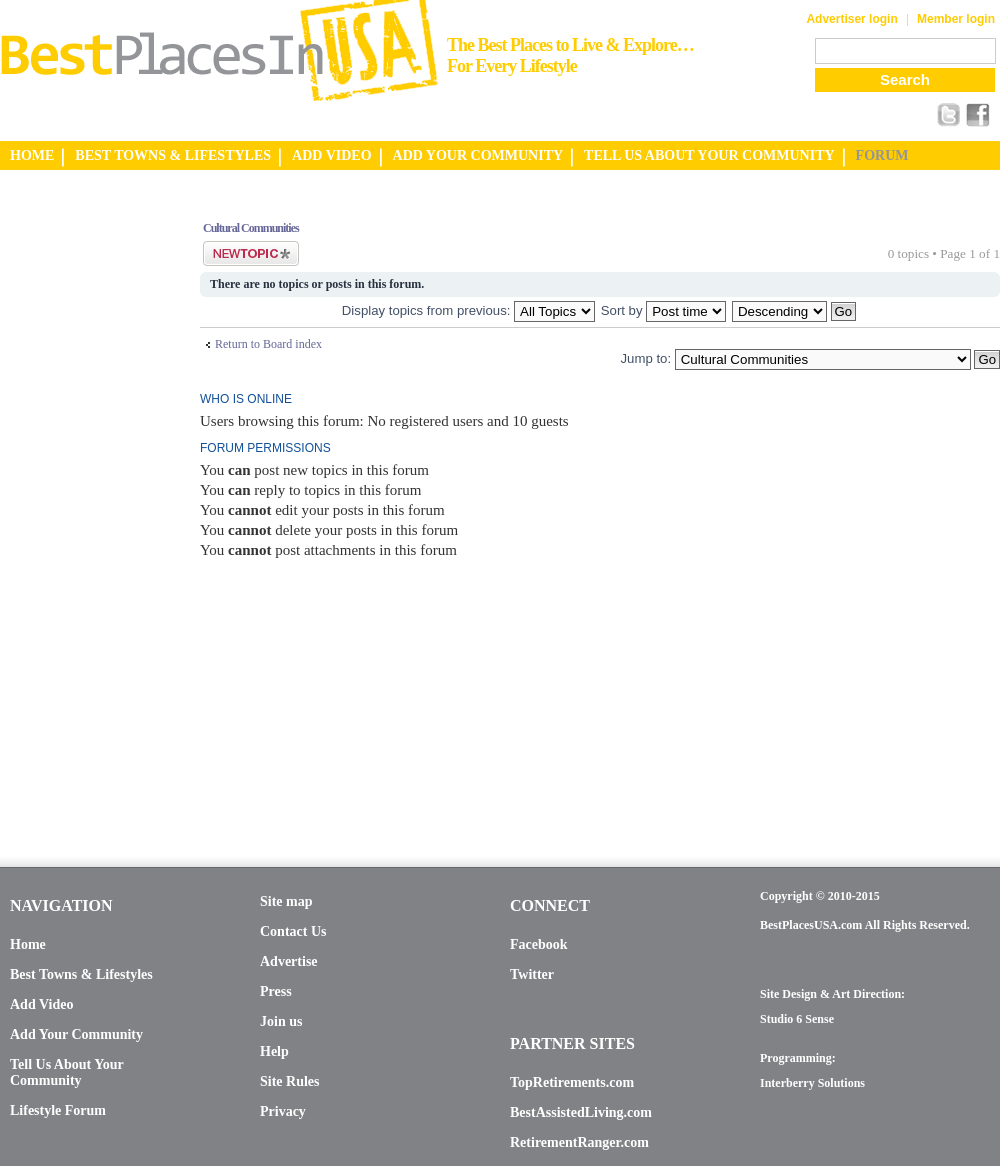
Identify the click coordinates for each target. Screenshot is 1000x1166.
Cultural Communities (251, 228)
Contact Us (293, 931)
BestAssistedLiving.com (581, 1112)
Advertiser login (851, 19)
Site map (286, 901)
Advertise (289, 961)
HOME (32, 155)
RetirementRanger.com (579, 1142)
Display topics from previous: (468, 310)
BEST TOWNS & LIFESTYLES (173, 155)
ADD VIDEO (331, 155)
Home (28, 944)
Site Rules (290, 1081)
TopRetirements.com (572, 1082)
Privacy (283, 1111)
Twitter (532, 974)
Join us (281, 1021)
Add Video (41, 1004)
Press (276, 991)
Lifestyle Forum (58, 1110)
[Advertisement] (80, 503)
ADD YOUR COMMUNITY (478, 155)
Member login (956, 19)
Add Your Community (76, 1034)
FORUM (882, 155)
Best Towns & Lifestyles (81, 974)
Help (274, 1051)
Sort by (663, 310)
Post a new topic (251, 253)
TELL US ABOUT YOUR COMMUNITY (709, 155)
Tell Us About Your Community (66, 1072)
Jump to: (645, 358)
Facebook (539, 944)
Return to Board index (268, 344)
